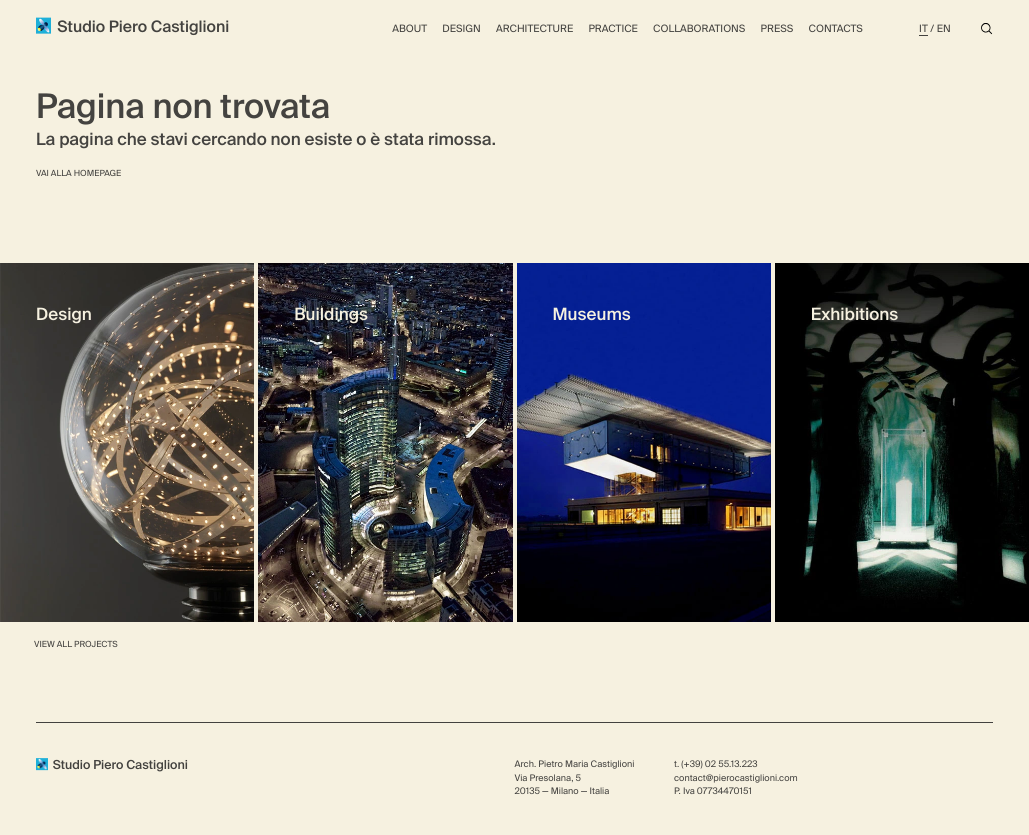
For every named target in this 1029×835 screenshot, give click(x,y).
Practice (612, 29)
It (923, 29)
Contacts (836, 29)
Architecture (534, 29)
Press (777, 29)
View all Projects (76, 644)
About (409, 29)
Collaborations (699, 29)
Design (461, 29)
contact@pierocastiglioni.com (736, 778)
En (944, 29)
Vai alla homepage (78, 173)
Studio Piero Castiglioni (132, 26)
